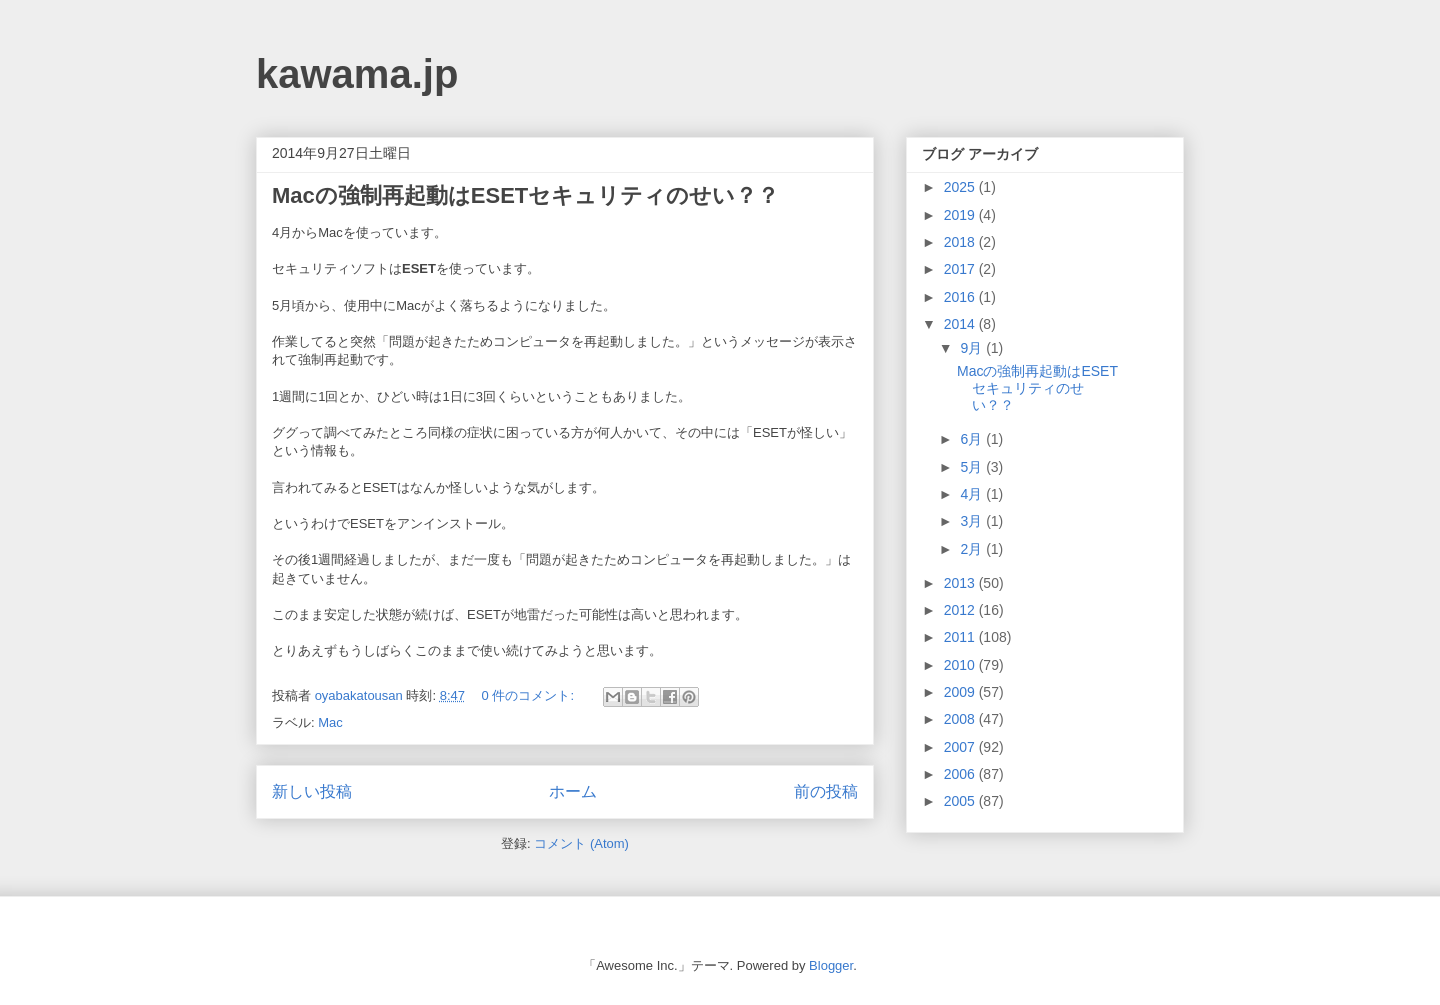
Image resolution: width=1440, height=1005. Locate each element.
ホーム (573, 791)
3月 (973, 521)
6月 (973, 439)
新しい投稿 (312, 791)
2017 (961, 269)
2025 (961, 187)
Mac (330, 722)
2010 (961, 665)
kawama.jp (357, 74)
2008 (961, 719)
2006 (961, 774)
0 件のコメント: (530, 695)
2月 (973, 549)
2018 (961, 242)
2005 (961, 801)
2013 (961, 583)
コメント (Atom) (581, 843)
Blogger (831, 965)
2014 (961, 324)
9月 (973, 348)
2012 (961, 610)
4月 (973, 494)
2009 (961, 692)
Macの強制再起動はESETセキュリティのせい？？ (525, 195)
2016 (961, 297)
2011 (961, 637)
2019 (961, 215)
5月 (973, 467)
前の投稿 (826, 791)
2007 (961, 747)
